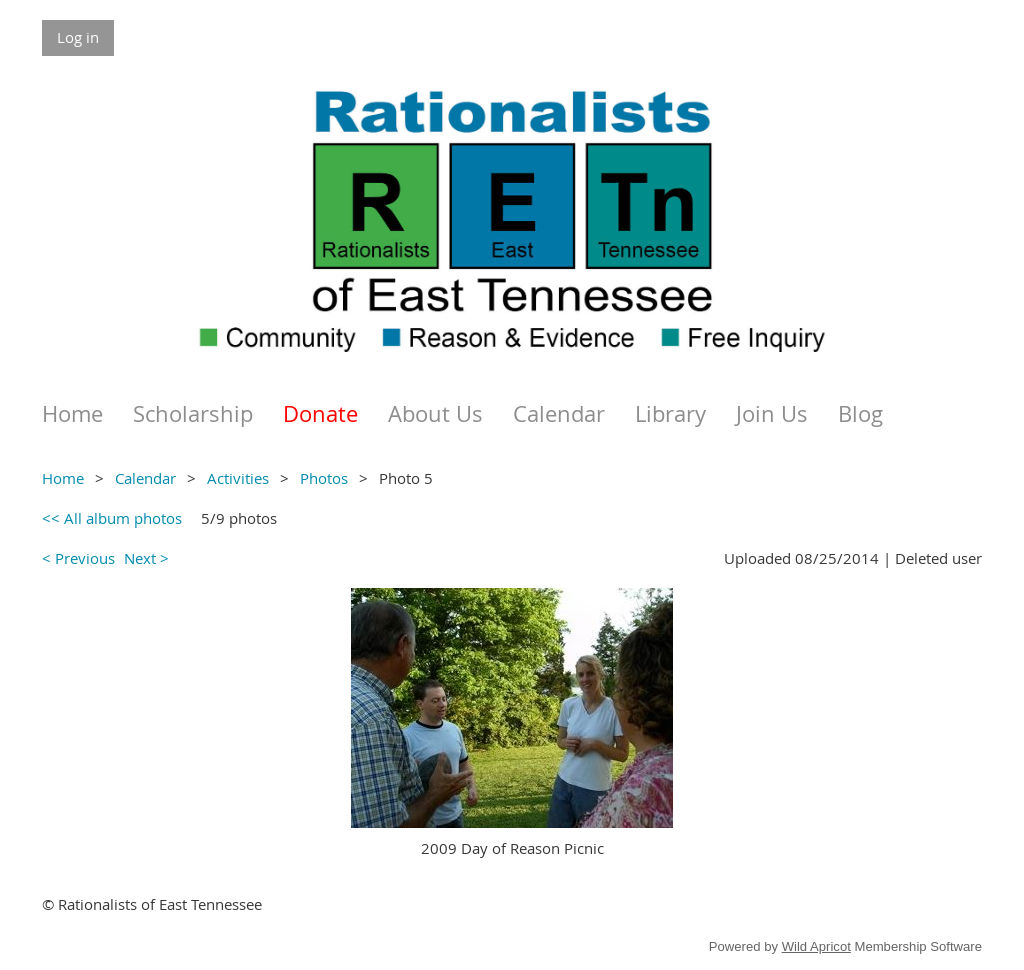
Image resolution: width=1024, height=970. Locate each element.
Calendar (145, 478)
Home (63, 478)
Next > (146, 558)
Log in (78, 37)
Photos (324, 478)
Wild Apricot (816, 946)
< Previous (78, 558)
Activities (238, 478)
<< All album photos (112, 518)
